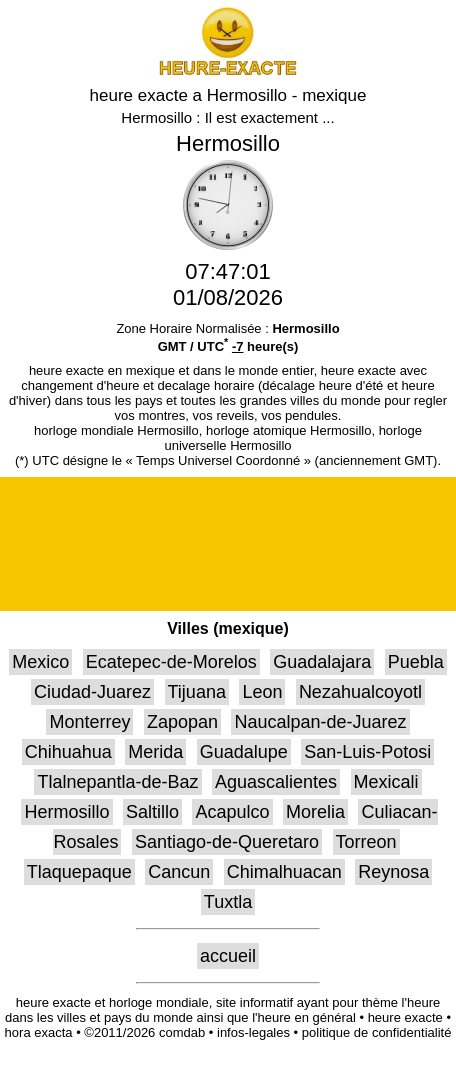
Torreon (366, 842)
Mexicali (386, 782)
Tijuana (197, 692)
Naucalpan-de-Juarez (320, 722)
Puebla (416, 662)
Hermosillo (66, 812)
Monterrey (89, 722)
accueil (228, 956)
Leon (262, 692)
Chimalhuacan (284, 872)
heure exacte (405, 1017)
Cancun (179, 872)
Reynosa (393, 872)
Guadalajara (322, 662)
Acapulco (232, 812)
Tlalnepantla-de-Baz (117, 782)
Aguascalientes (276, 782)
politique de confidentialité (377, 1032)
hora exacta (39, 1032)
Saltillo (152, 812)
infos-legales (253, 1032)
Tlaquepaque (79, 872)
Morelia (315, 812)
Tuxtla (228, 902)
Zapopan (182, 722)
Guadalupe (244, 752)
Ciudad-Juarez (92, 692)
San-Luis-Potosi (367, 752)
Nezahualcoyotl (360, 692)
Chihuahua (68, 752)
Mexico (40, 662)
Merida (155, 752)
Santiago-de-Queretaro (227, 842)
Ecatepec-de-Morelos (171, 662)
